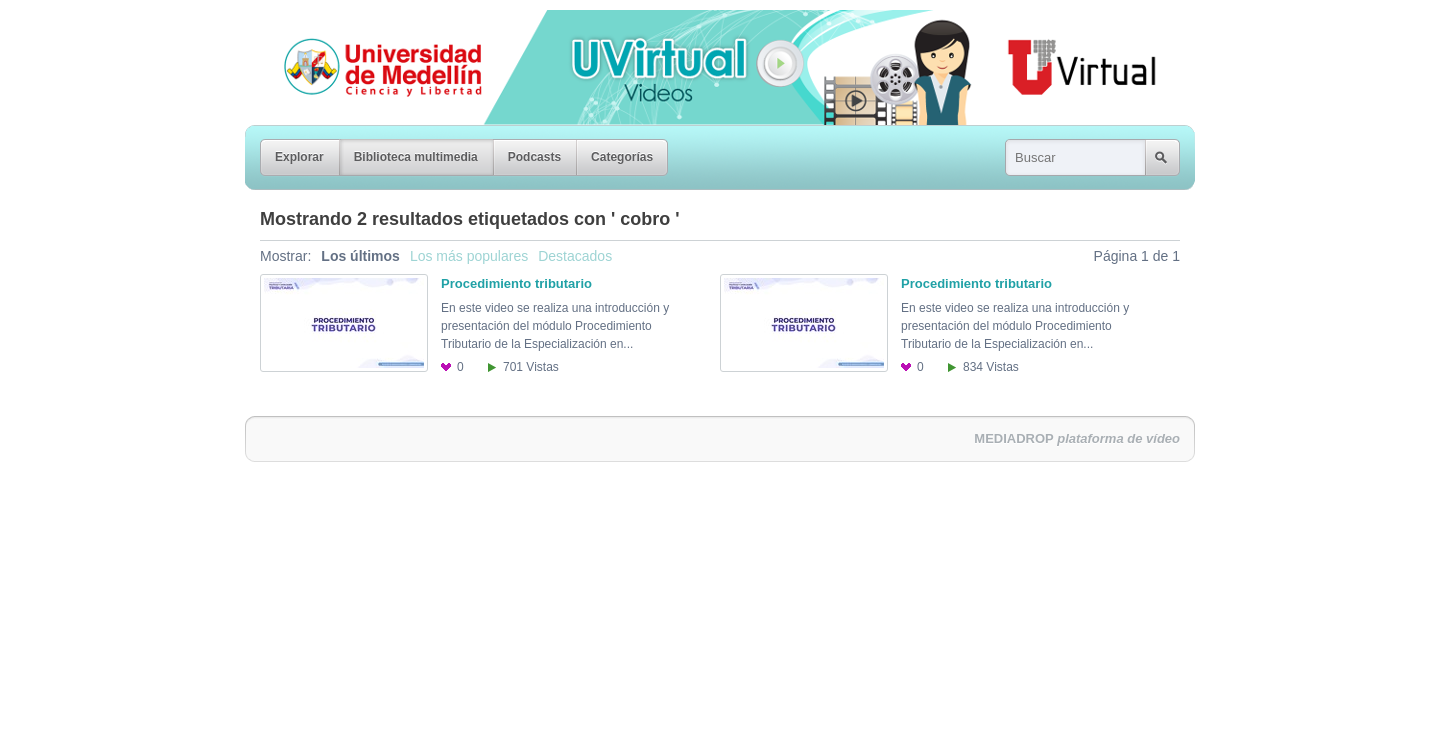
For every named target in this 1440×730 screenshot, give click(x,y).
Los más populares (469, 256)
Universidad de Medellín (367, 24)
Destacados (575, 256)
